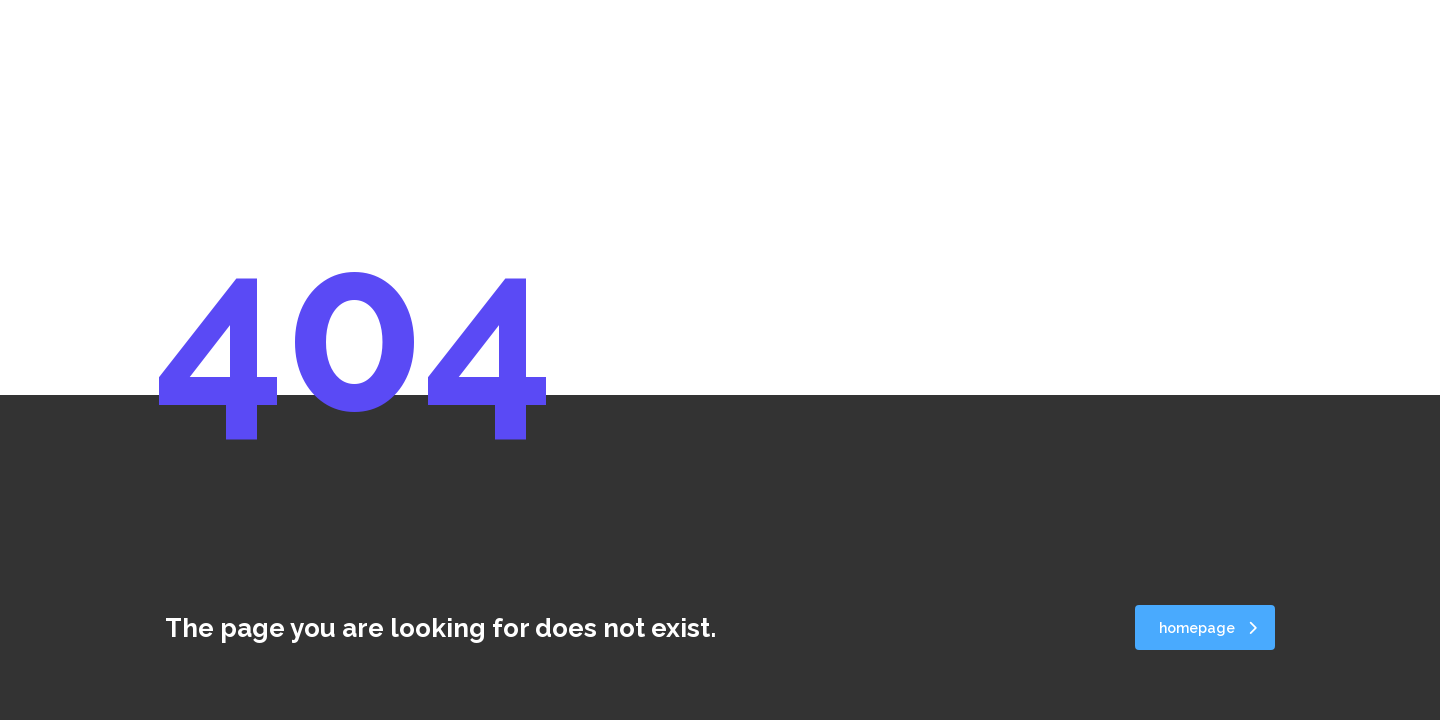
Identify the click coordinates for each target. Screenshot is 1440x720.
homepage (1208, 628)
